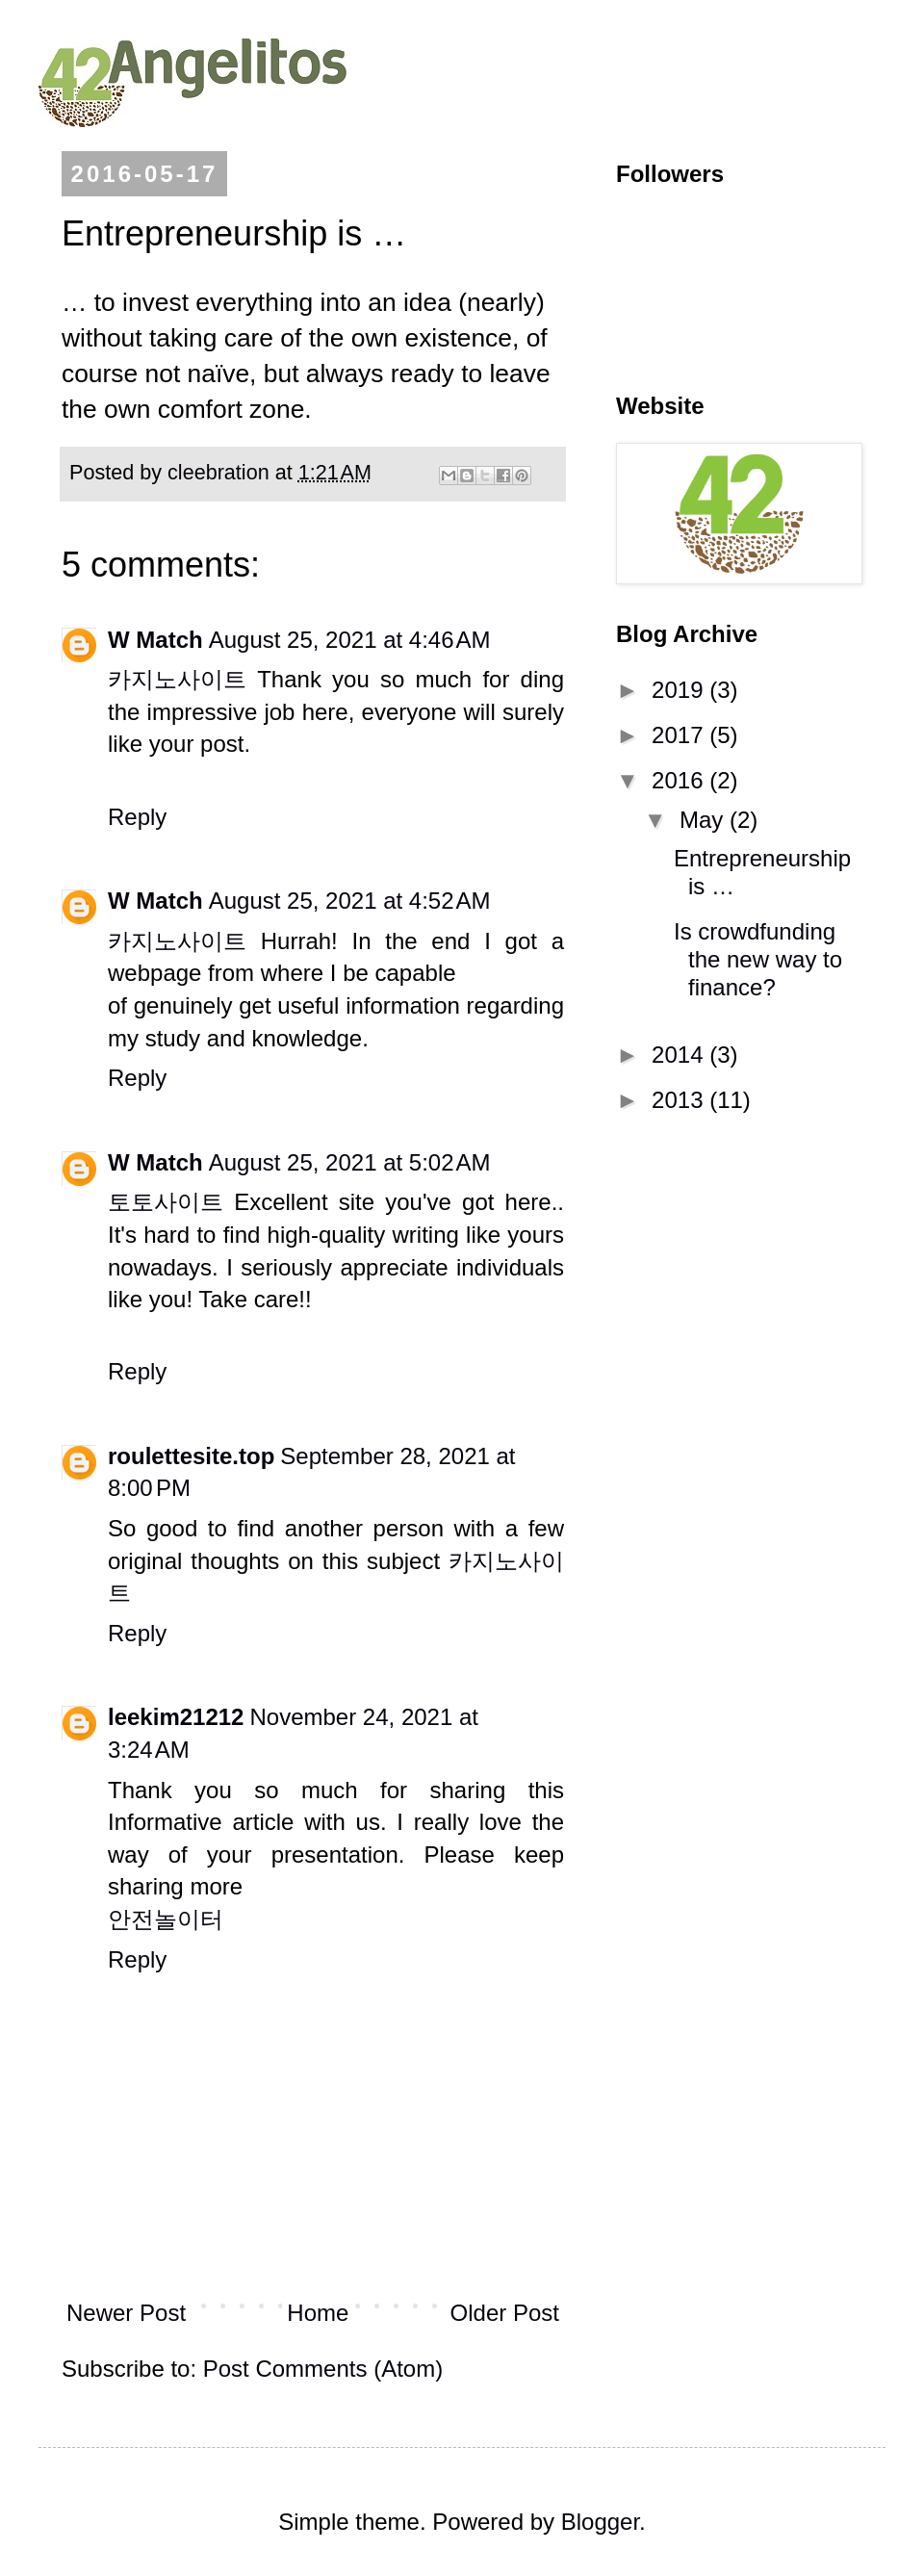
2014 (680, 1055)
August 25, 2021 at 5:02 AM (350, 1162)
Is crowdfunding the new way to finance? (758, 959)
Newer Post (126, 2313)
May (705, 820)
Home (317, 2313)
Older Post (504, 2313)
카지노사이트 (177, 679)
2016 (680, 780)
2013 (680, 1100)
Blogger (600, 2522)
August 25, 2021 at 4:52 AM (350, 901)
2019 (680, 690)
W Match (155, 640)
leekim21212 (176, 1717)
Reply (137, 817)
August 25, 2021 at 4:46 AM (350, 640)
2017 (680, 735)
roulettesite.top (191, 1456)
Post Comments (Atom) (323, 2369)
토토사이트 (165, 1202)
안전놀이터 (165, 1919)
